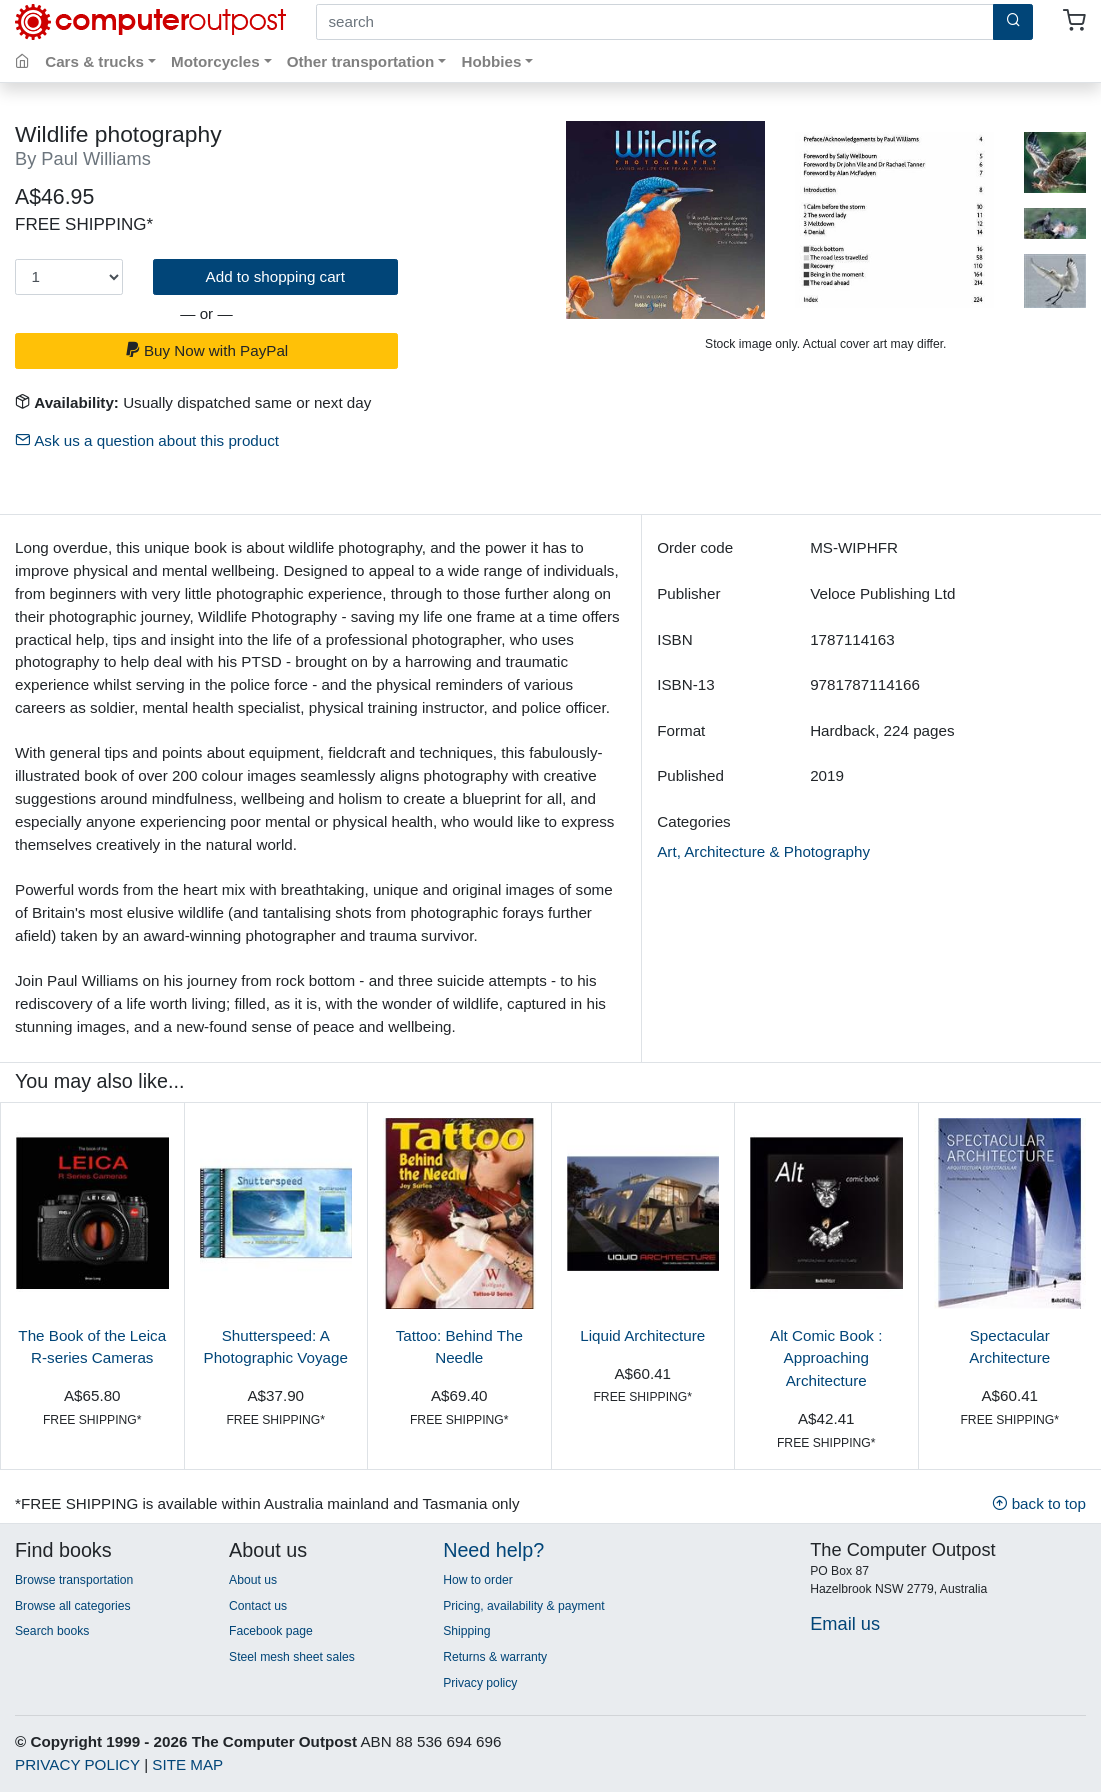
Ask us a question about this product (147, 440)
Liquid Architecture (642, 1335)
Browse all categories (73, 1606)
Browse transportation (74, 1580)
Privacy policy (480, 1683)
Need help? (493, 1550)
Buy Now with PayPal (207, 350)
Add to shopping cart (275, 276)
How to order (478, 1580)
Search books (52, 1631)
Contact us (258, 1606)
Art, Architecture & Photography (763, 851)
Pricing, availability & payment (523, 1606)
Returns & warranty (495, 1657)
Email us (845, 1623)
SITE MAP (187, 1764)
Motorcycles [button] (215, 61)
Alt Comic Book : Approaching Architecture (826, 1358)
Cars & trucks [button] (94, 61)
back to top (1039, 1503)
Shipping (466, 1631)
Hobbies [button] (491, 61)
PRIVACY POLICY (77, 1764)
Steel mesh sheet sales (292, 1657)
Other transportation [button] (361, 61)
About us (253, 1580)
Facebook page (271, 1631)
